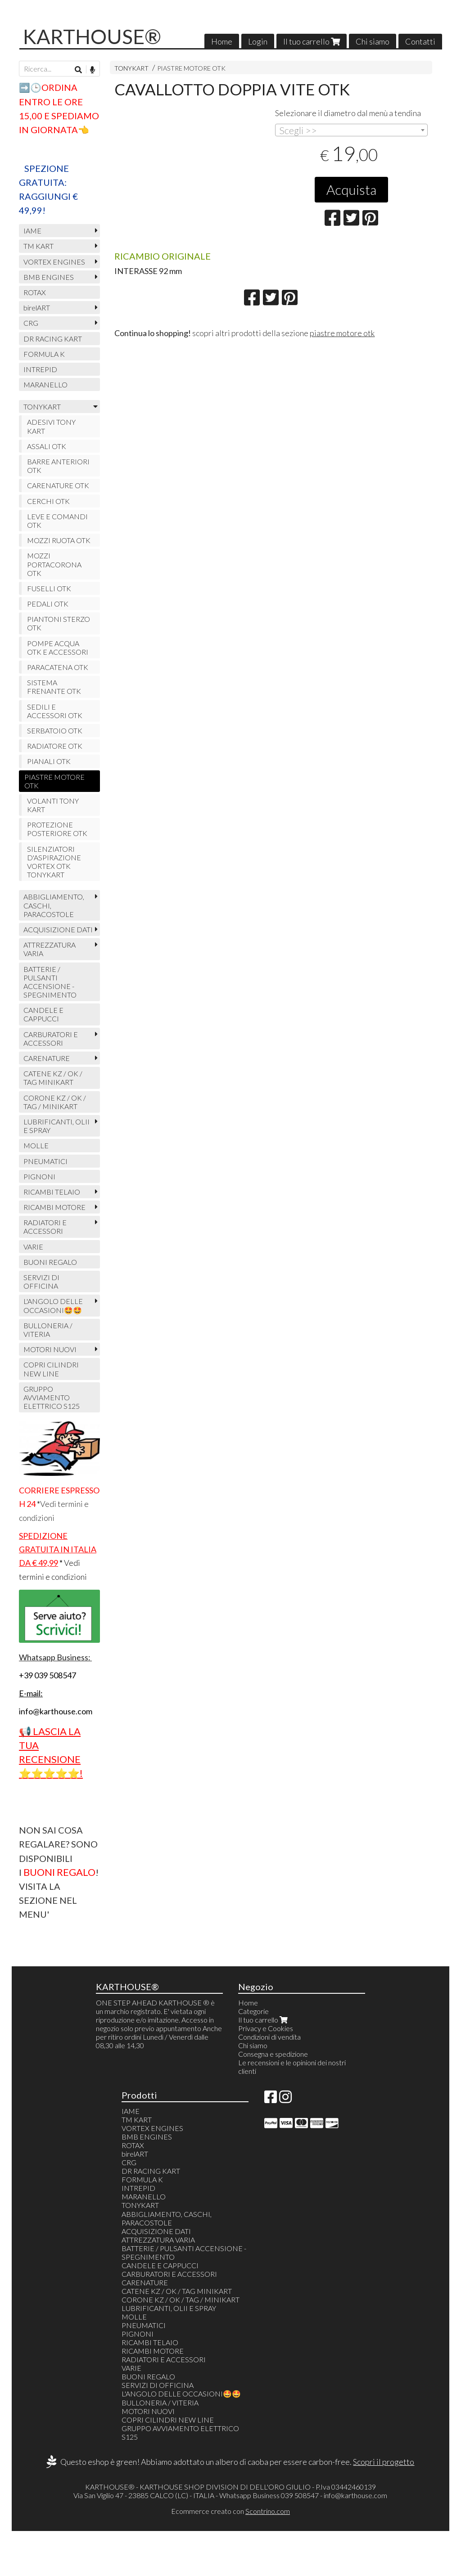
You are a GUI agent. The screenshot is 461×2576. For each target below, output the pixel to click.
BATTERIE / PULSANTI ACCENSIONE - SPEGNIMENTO (50, 982)
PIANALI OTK (49, 761)
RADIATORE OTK (54, 746)
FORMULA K (44, 354)
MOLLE (36, 1145)
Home (221, 41)
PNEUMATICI (45, 1161)
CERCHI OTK (48, 501)
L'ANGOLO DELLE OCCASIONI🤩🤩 (53, 1305)
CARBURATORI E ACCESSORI (50, 1038)
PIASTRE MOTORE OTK (191, 68)
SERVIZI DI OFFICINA (41, 1281)
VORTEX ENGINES (54, 261)
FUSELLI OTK (49, 588)
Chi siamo (372, 41)
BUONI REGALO (50, 1262)
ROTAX (34, 292)
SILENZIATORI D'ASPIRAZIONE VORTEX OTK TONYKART (54, 862)
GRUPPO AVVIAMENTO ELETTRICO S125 (51, 1397)
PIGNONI (39, 1176)
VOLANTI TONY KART (53, 805)
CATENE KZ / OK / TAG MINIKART (52, 1077)
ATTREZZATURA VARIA (49, 949)
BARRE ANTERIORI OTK (58, 465)
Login (257, 41)
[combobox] (351, 130)
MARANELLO (45, 384)
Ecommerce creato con (230, 2511)
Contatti (420, 41)
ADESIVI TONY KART (51, 426)
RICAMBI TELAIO (51, 1191)
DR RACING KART (52, 338)
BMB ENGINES (48, 277)
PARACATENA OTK (57, 667)
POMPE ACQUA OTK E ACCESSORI (57, 647)
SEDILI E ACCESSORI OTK (54, 710)
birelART (36, 307)
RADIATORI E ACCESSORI (45, 1226)
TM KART (38, 246)
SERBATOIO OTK (54, 730)
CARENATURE (46, 1058)
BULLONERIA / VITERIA (47, 1329)
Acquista (351, 189)
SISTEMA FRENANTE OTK (54, 686)
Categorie (253, 2011)
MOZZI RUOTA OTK (58, 540)
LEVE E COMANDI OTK (57, 520)
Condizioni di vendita (269, 2036)
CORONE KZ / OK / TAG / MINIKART (54, 1101)
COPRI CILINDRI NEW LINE (51, 1368)
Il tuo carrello (311, 41)
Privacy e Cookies (265, 2028)
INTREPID (40, 369)
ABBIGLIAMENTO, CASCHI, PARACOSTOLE (53, 905)
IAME (32, 230)
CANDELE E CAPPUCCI (43, 1014)
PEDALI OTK (47, 603)
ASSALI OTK (46, 446)
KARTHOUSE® (92, 36)
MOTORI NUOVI (50, 1349)
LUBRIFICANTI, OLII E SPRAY (56, 1125)
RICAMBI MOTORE (54, 1207)
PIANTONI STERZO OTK (58, 623)
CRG (30, 323)
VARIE (33, 1246)
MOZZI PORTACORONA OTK (54, 564)
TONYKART (131, 68)
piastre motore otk (342, 333)
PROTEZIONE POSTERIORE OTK (57, 828)
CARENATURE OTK (58, 485)
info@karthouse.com (355, 2495)
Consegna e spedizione (273, 2054)
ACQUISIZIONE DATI (58, 929)
